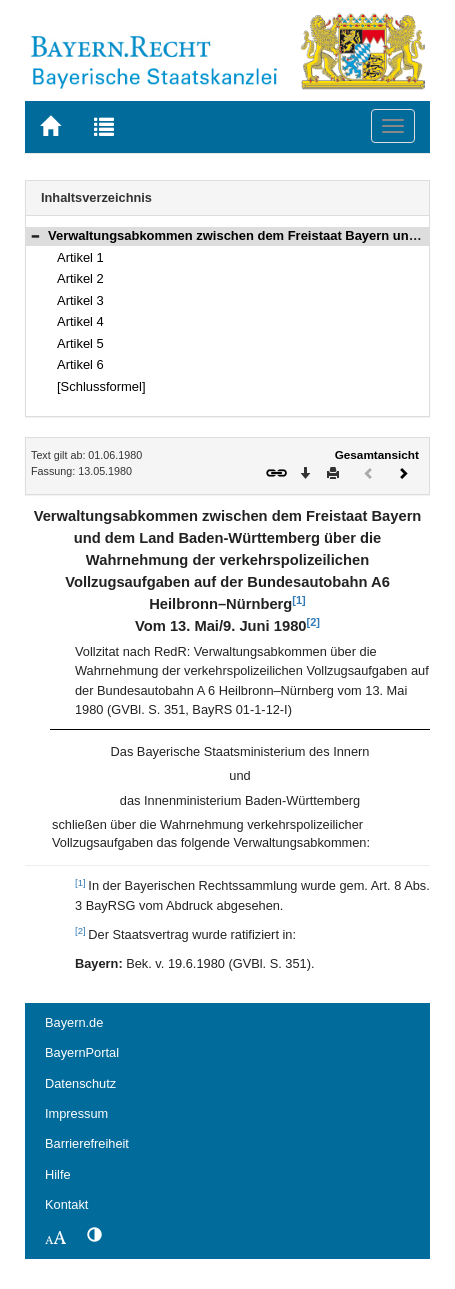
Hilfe (58, 1174)
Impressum (76, 1113)
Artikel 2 (80, 278)
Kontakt (66, 1204)
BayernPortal (82, 1052)
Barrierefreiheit (87, 1143)
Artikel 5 (80, 343)
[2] (313, 622)
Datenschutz (80, 1083)
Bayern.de (74, 1022)
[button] (35, 235)
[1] (298, 600)
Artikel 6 (80, 364)
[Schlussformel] (101, 386)
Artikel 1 (80, 257)
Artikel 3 (80, 300)
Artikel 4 (80, 321)
